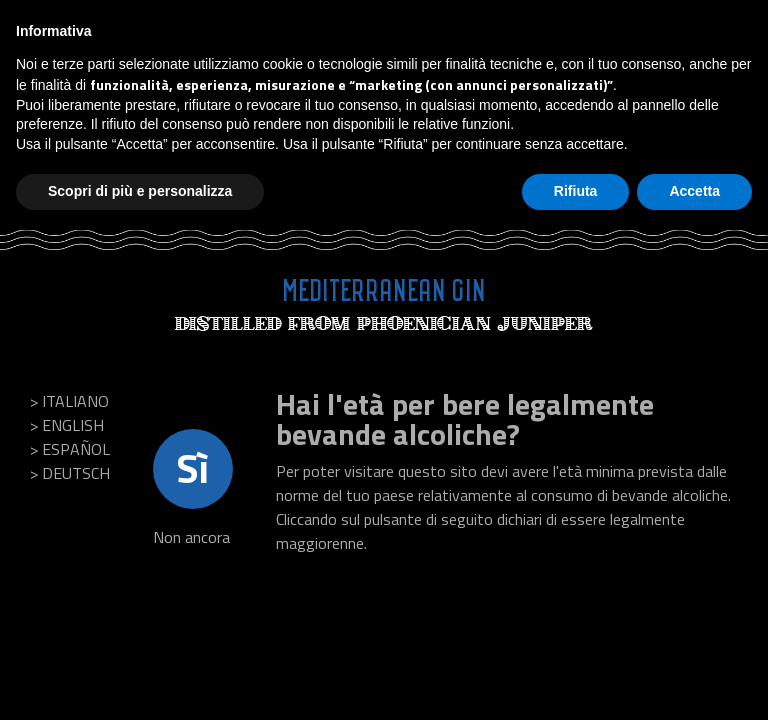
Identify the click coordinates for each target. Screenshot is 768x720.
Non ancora (191, 537)
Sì (193, 468)
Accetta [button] (694, 191)
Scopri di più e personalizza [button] (140, 191)
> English (67, 425)
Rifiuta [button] (576, 191)
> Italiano (69, 401)
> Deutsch (70, 473)
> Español (70, 449)
